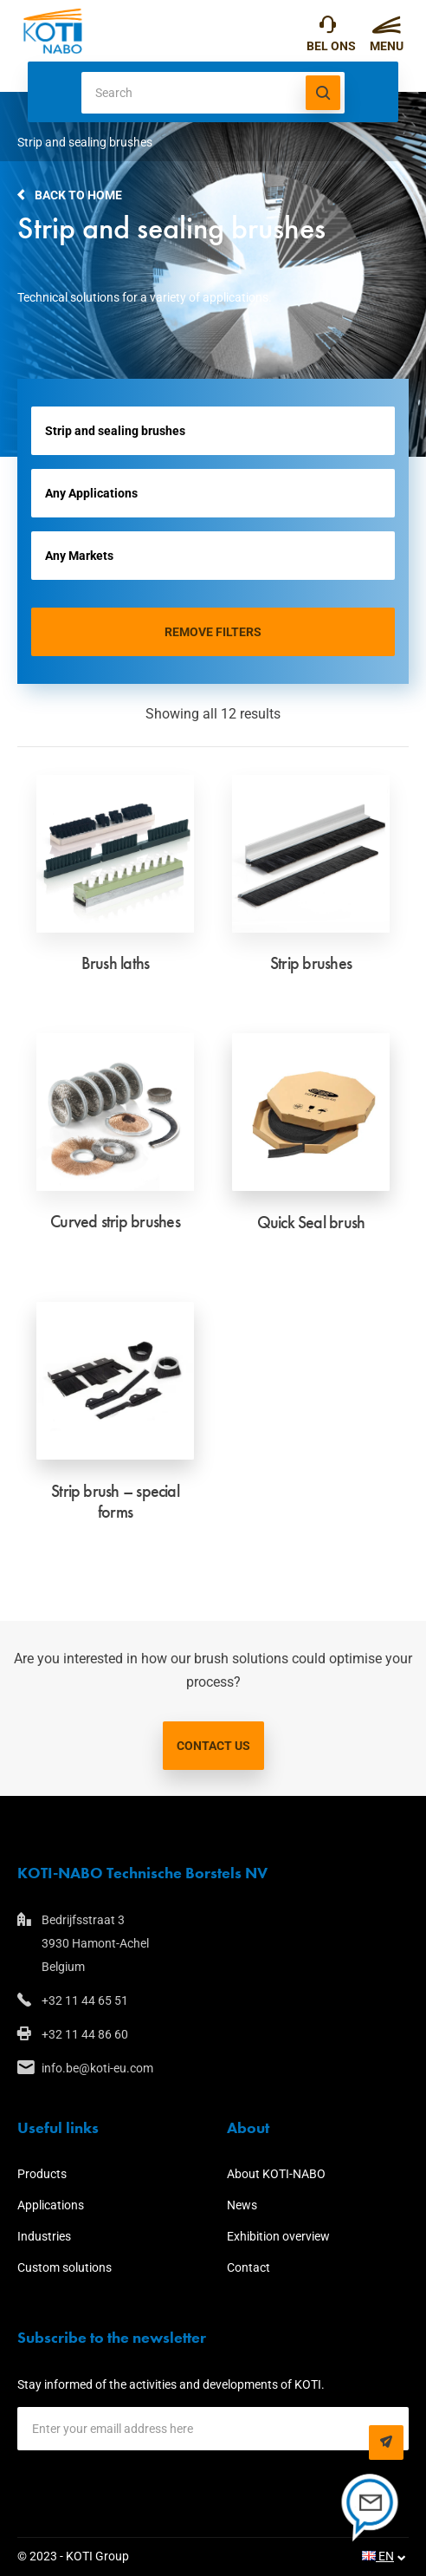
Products (42, 2174)
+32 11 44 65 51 (328, 29)
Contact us (213, 1746)
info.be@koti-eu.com (97, 2068)
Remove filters (213, 632)
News (242, 2205)
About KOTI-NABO (276, 2174)
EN (378, 2556)
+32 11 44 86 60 (85, 2034)
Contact (248, 2267)
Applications (50, 2205)
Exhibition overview (278, 2236)
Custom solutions (64, 2267)
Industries (44, 2236)
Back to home (78, 195)
